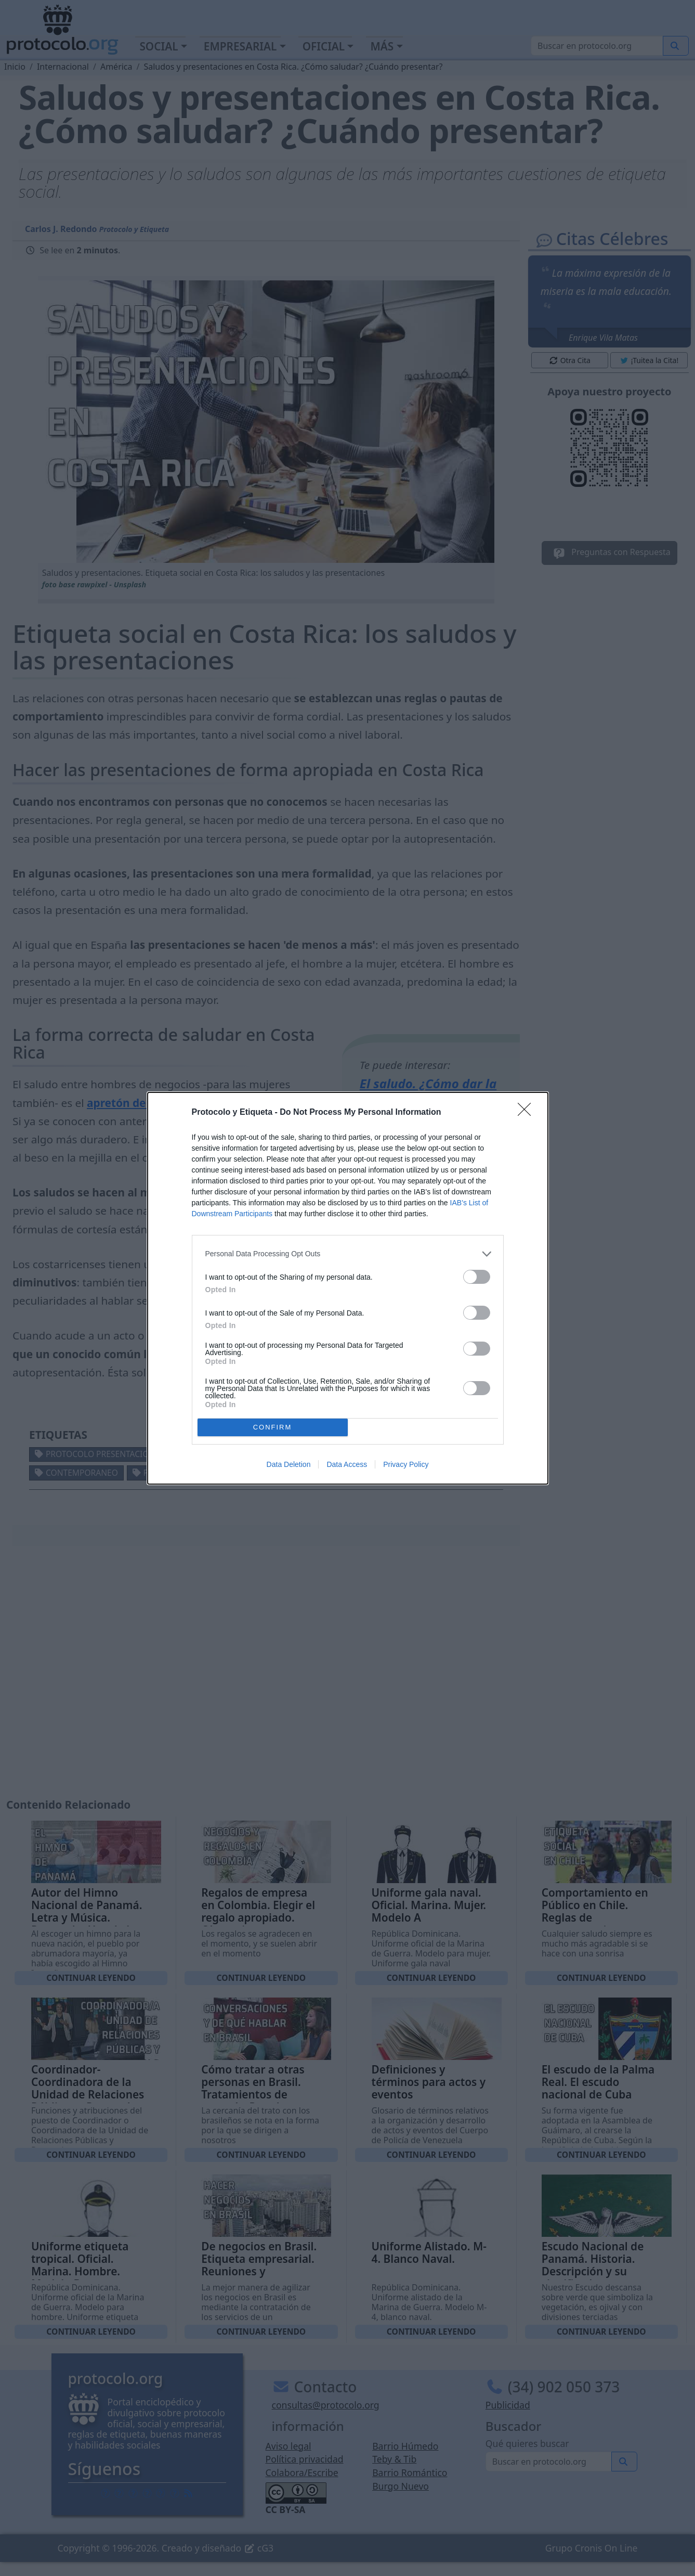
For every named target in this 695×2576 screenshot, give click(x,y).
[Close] (527, 1113)
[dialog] (348, 1288)
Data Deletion (289, 1464)
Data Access (346, 1464)
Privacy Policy (405, 1464)
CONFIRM (272, 1427)
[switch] (476, 1277)
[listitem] (347, 1253)
